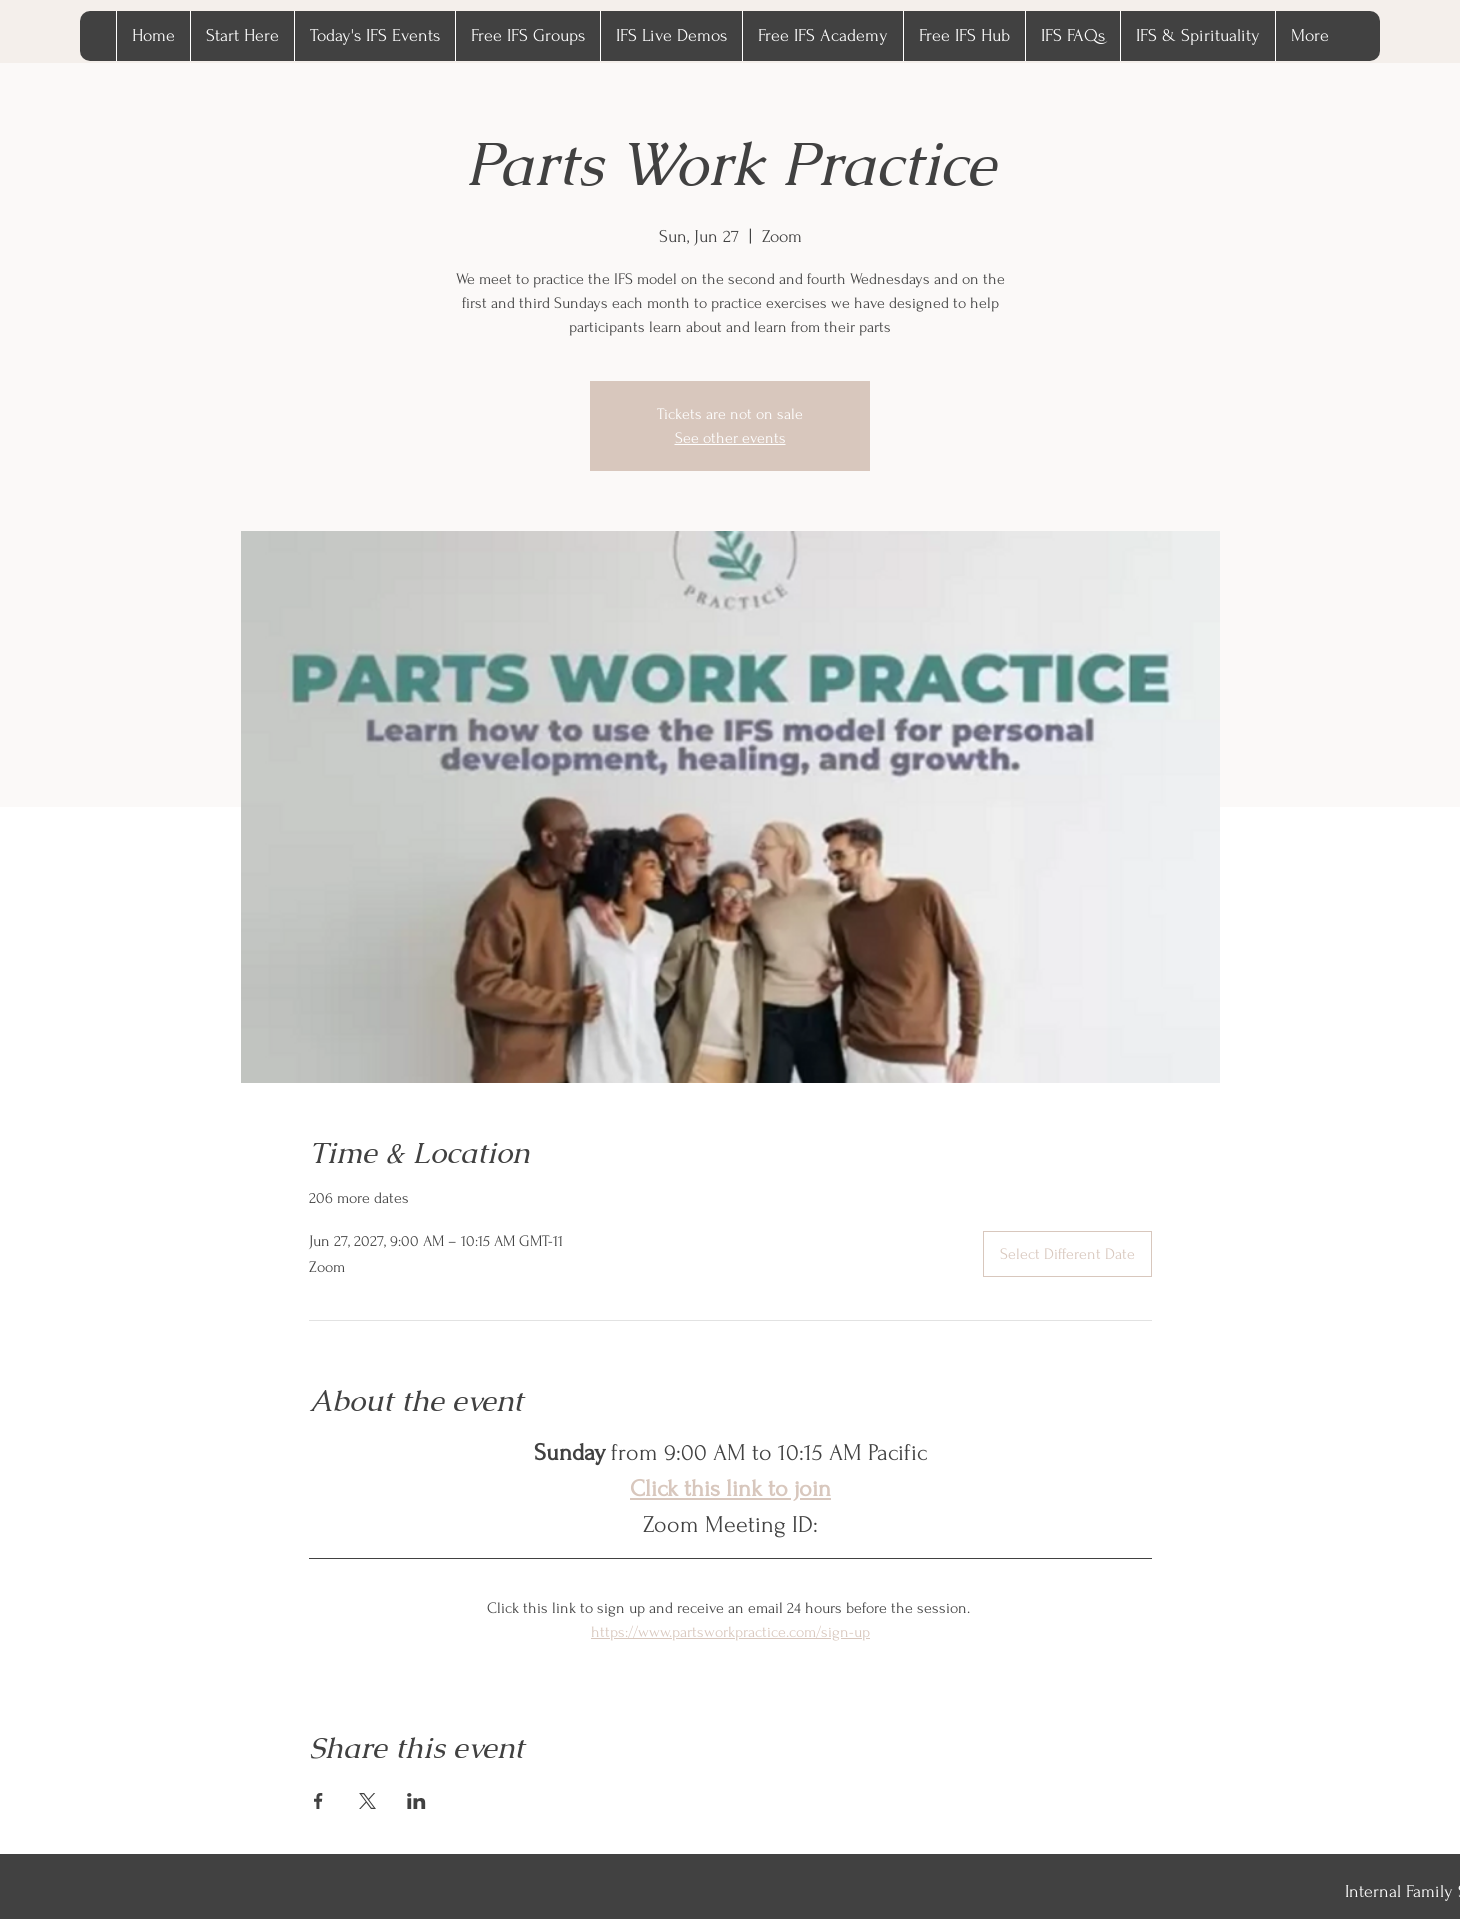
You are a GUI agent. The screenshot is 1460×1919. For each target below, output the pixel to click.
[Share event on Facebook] (318, 1801)
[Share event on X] (367, 1801)
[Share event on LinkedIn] (416, 1801)
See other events (730, 438)
